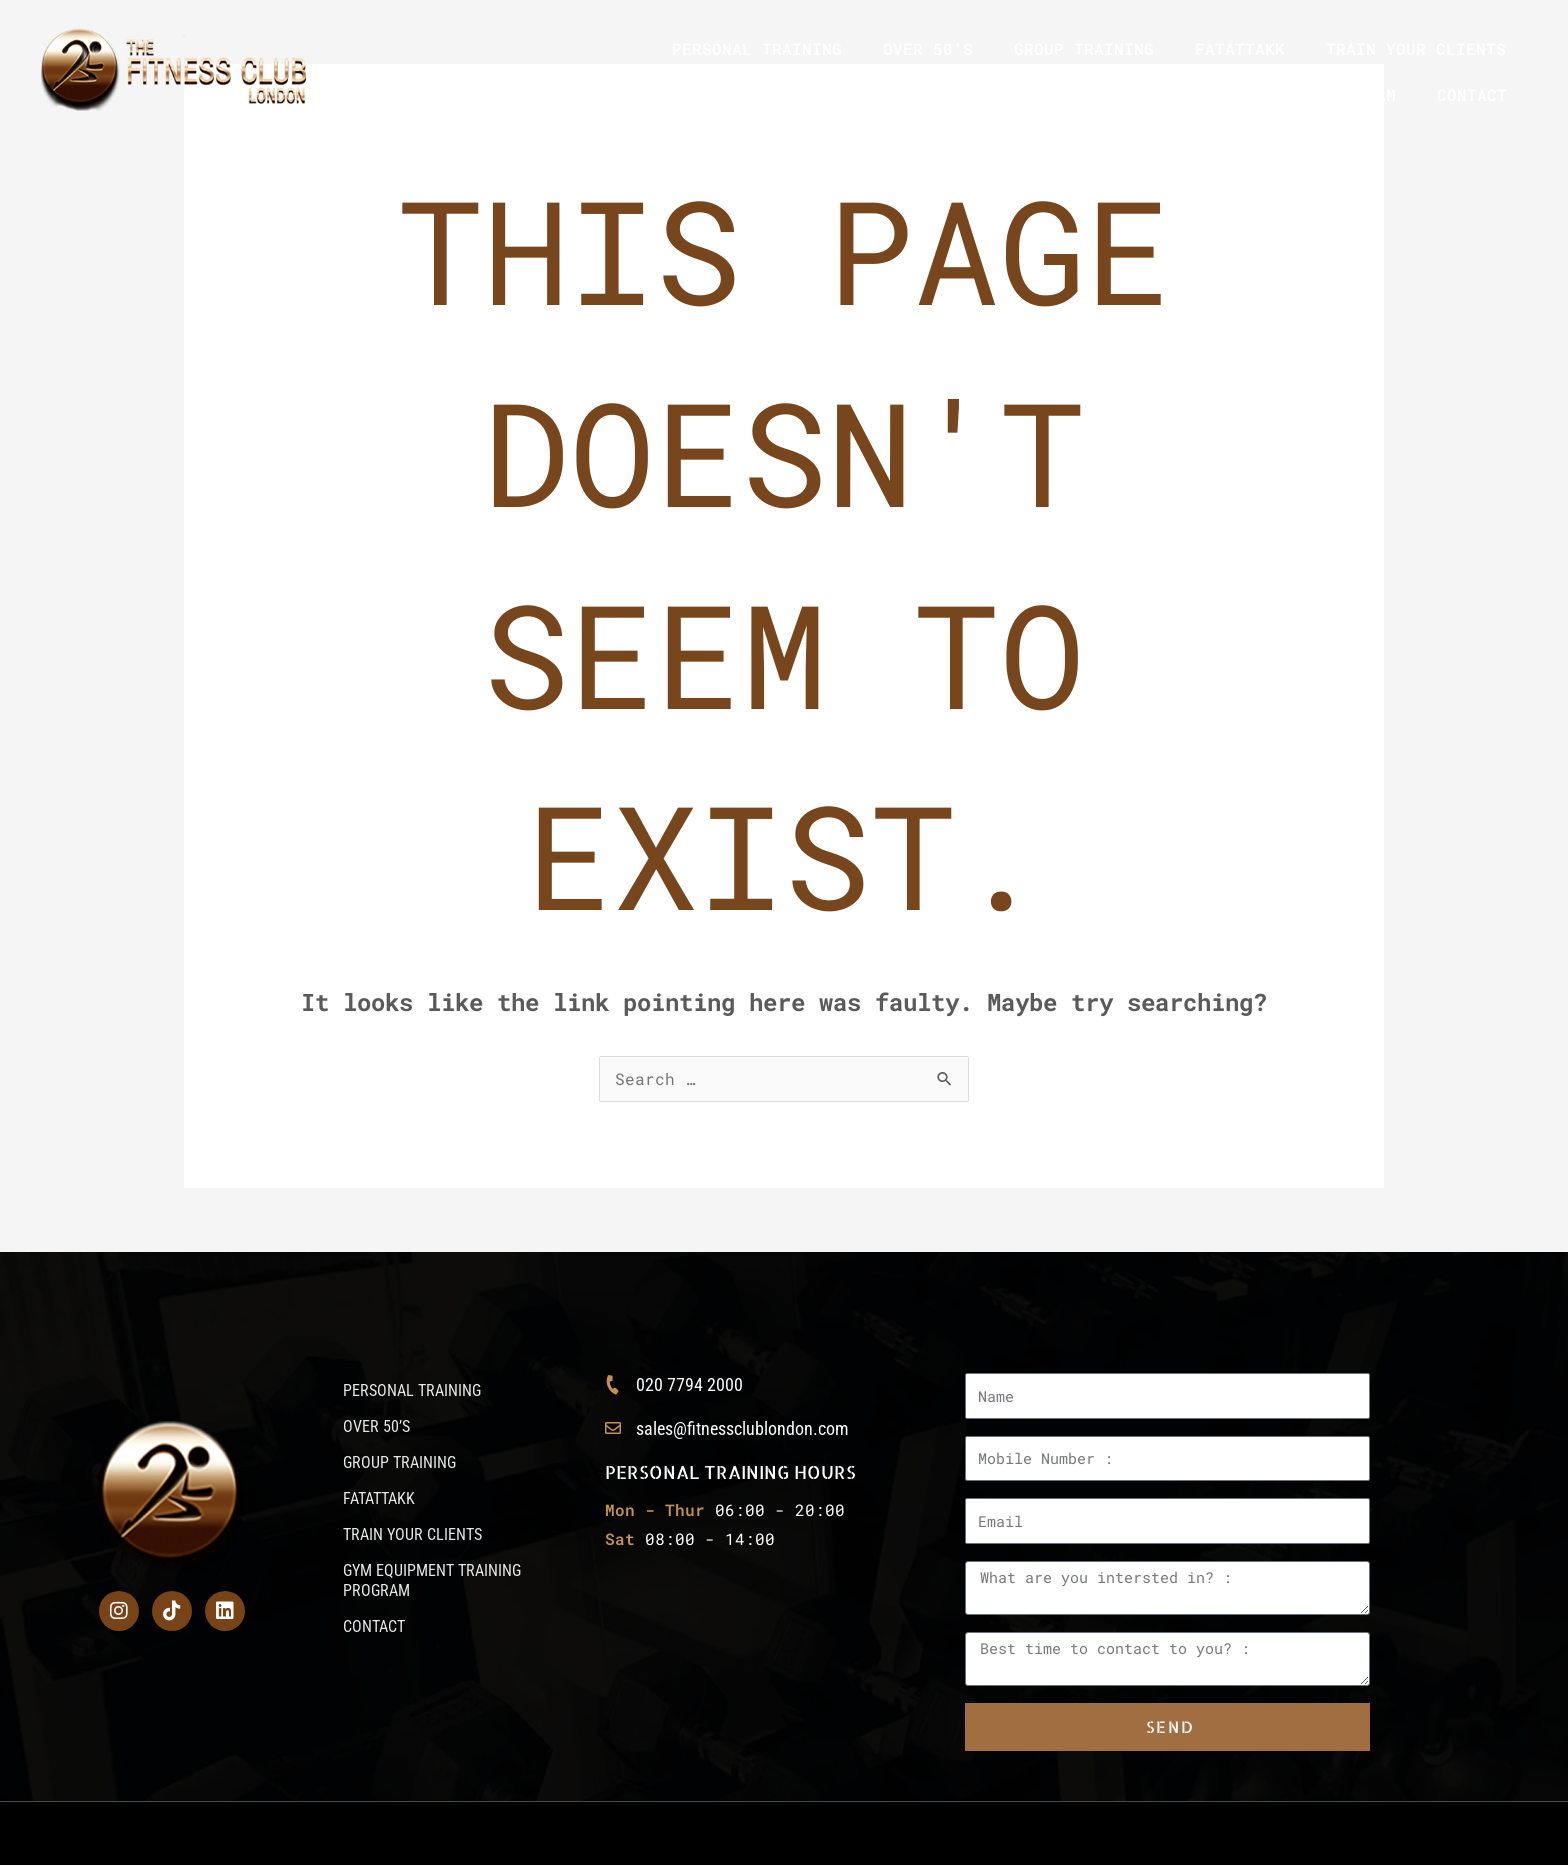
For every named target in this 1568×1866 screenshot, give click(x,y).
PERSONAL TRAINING (757, 48)
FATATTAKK (1240, 48)
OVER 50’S (928, 48)
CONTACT (1472, 94)
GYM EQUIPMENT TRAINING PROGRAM (1246, 94)
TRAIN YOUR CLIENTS (1416, 48)
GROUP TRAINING (1084, 48)
